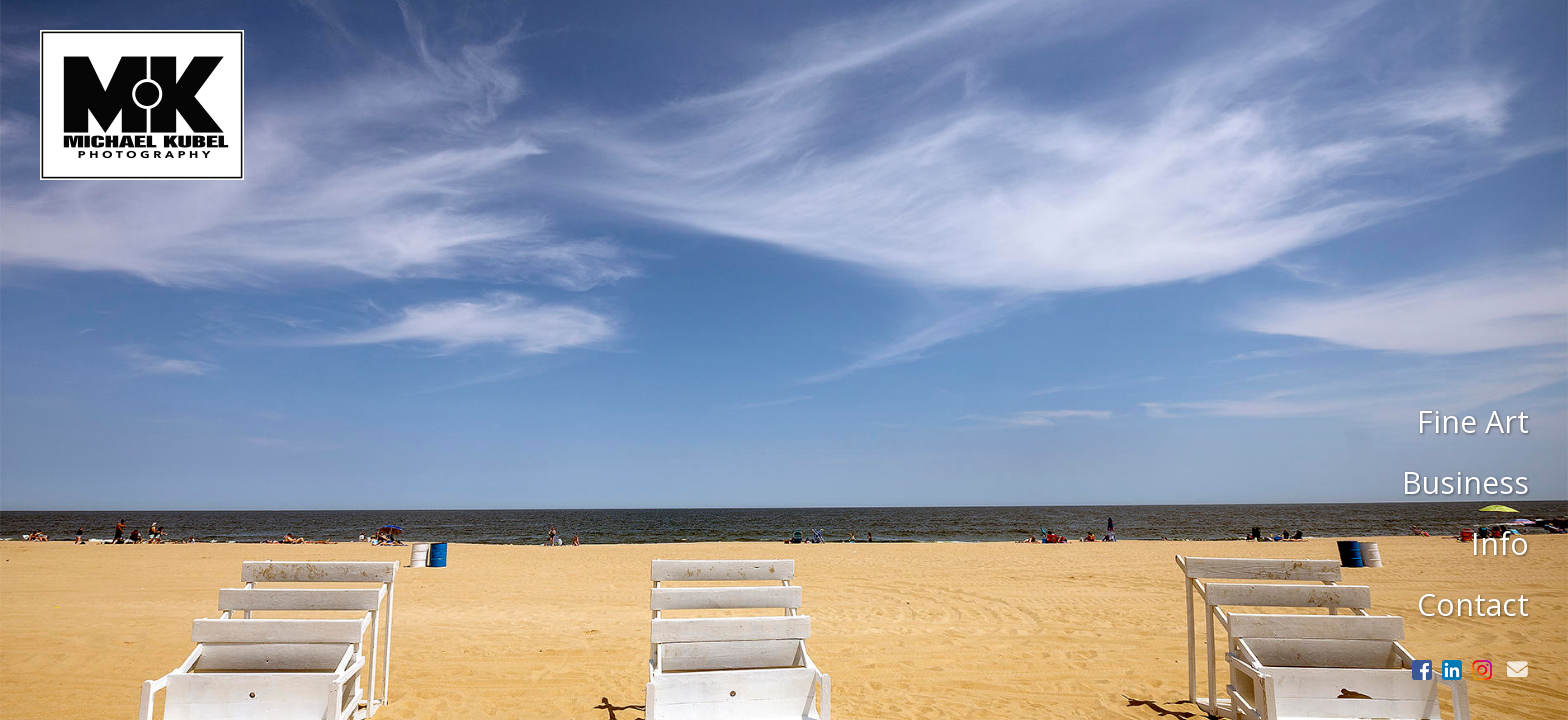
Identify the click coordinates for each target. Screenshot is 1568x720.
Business (1465, 482)
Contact (1473, 604)
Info (1500, 543)
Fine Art (1473, 421)
